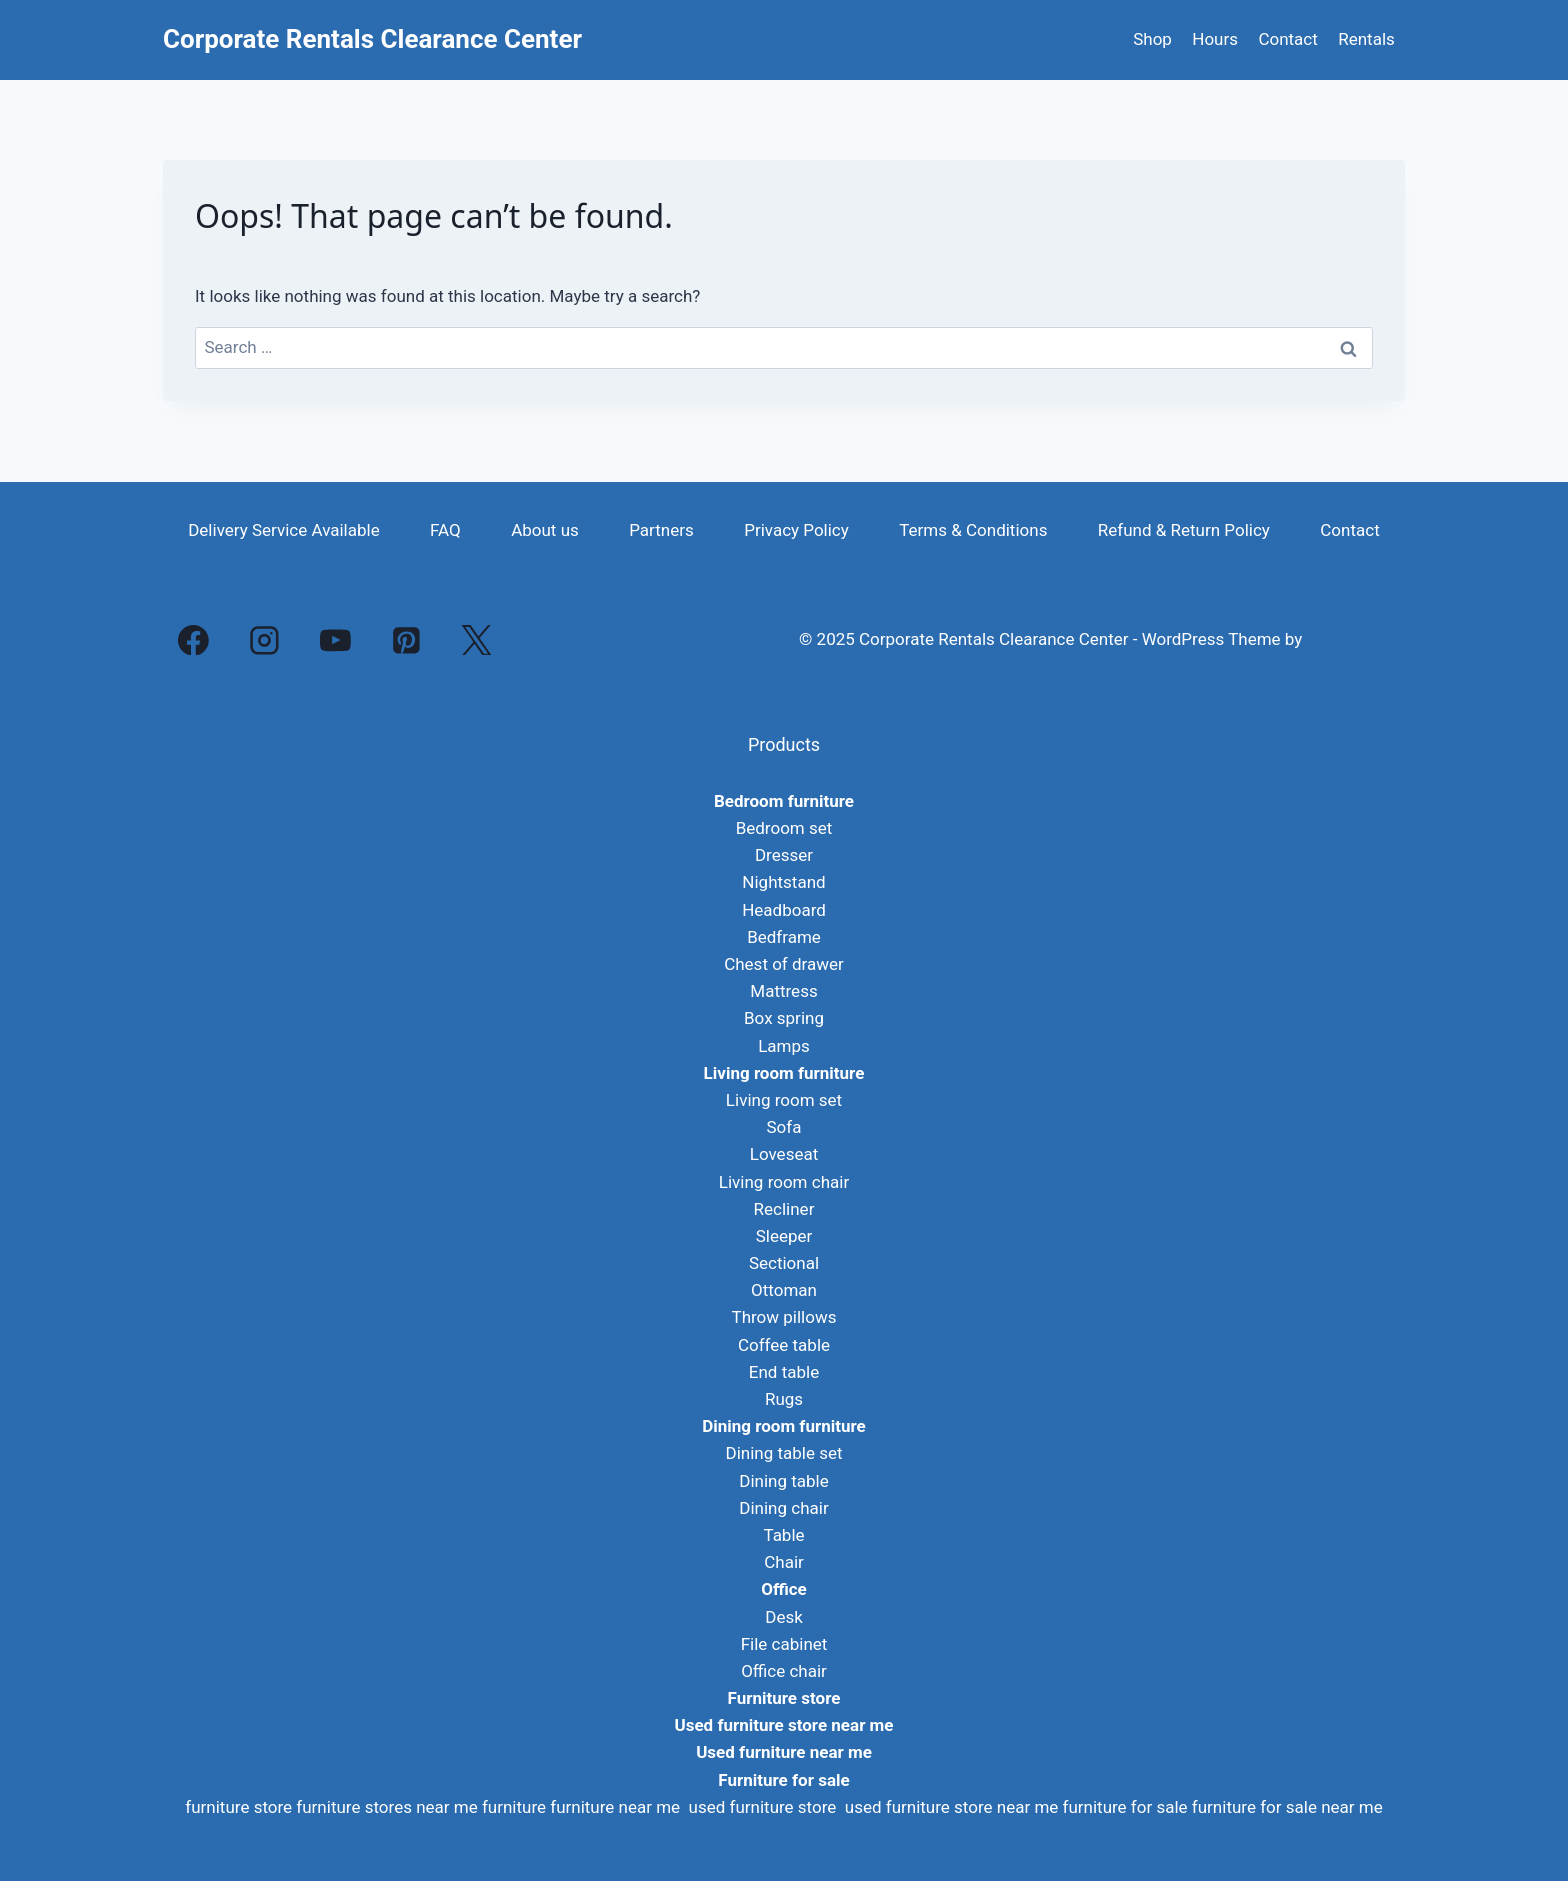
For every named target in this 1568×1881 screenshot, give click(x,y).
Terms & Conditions (973, 530)
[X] (477, 640)
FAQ (445, 530)
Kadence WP (1355, 639)
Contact (1287, 39)
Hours (1215, 39)
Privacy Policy (796, 530)
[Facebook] (194, 640)
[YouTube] (336, 640)
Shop (1152, 39)
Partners (661, 530)
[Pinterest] (406, 640)
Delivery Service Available (284, 530)
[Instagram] (265, 640)
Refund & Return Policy (1184, 530)
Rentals (1366, 39)
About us (545, 530)
